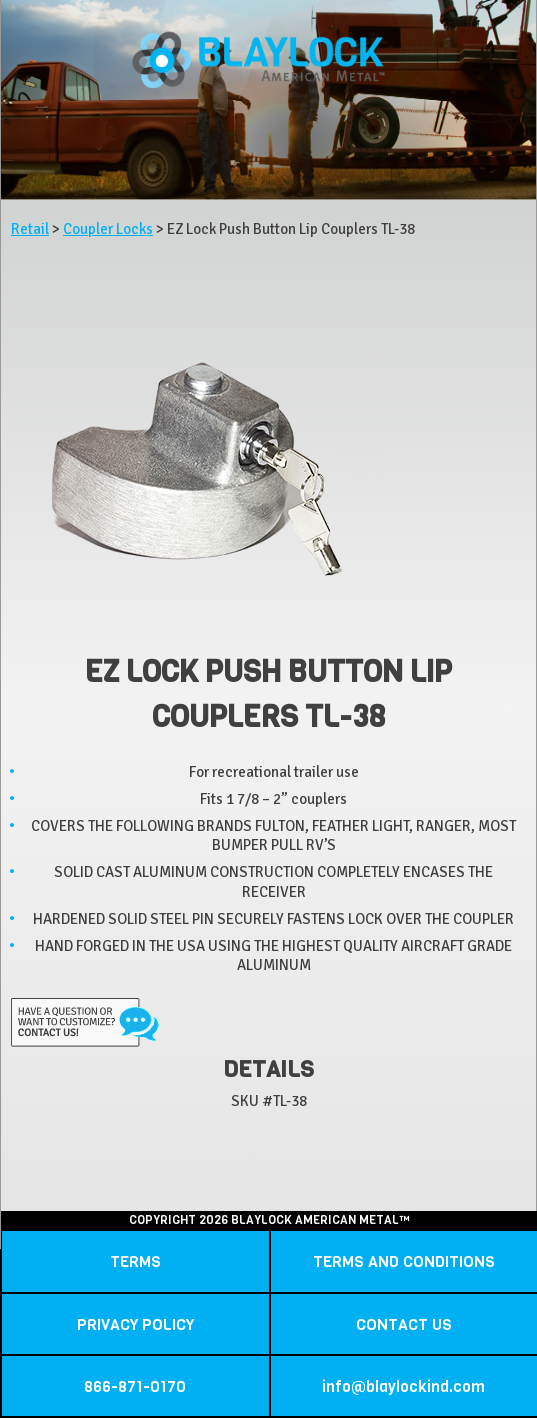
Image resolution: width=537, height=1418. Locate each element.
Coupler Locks (108, 229)
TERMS (135, 1261)
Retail (30, 229)
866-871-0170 (135, 1386)
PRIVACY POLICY (135, 1324)
